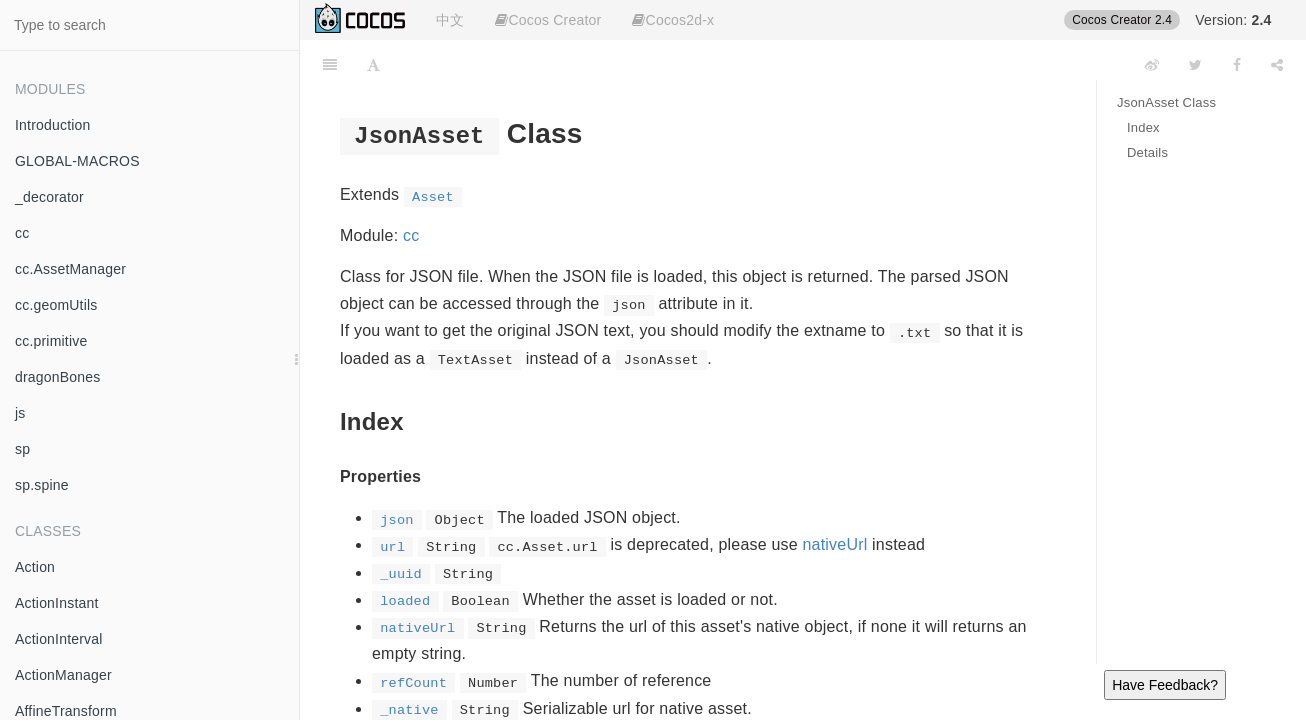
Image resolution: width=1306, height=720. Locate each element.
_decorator (49, 197)
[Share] (1277, 65)
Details (1147, 152)
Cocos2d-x (673, 20)
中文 (450, 20)
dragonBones (58, 377)
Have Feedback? (1165, 685)
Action (35, 567)
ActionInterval (59, 639)
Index (1143, 127)
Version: (1233, 20)
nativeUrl (835, 544)
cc (22, 233)
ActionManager (63, 675)
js (20, 413)
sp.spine (42, 485)
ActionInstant (57, 603)
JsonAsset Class (1166, 102)
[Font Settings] (373, 65)
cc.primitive (51, 341)
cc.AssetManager (70, 269)
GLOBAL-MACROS (77, 161)
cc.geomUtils (56, 305)
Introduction (53, 125)
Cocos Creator (548, 20)
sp (22, 449)
